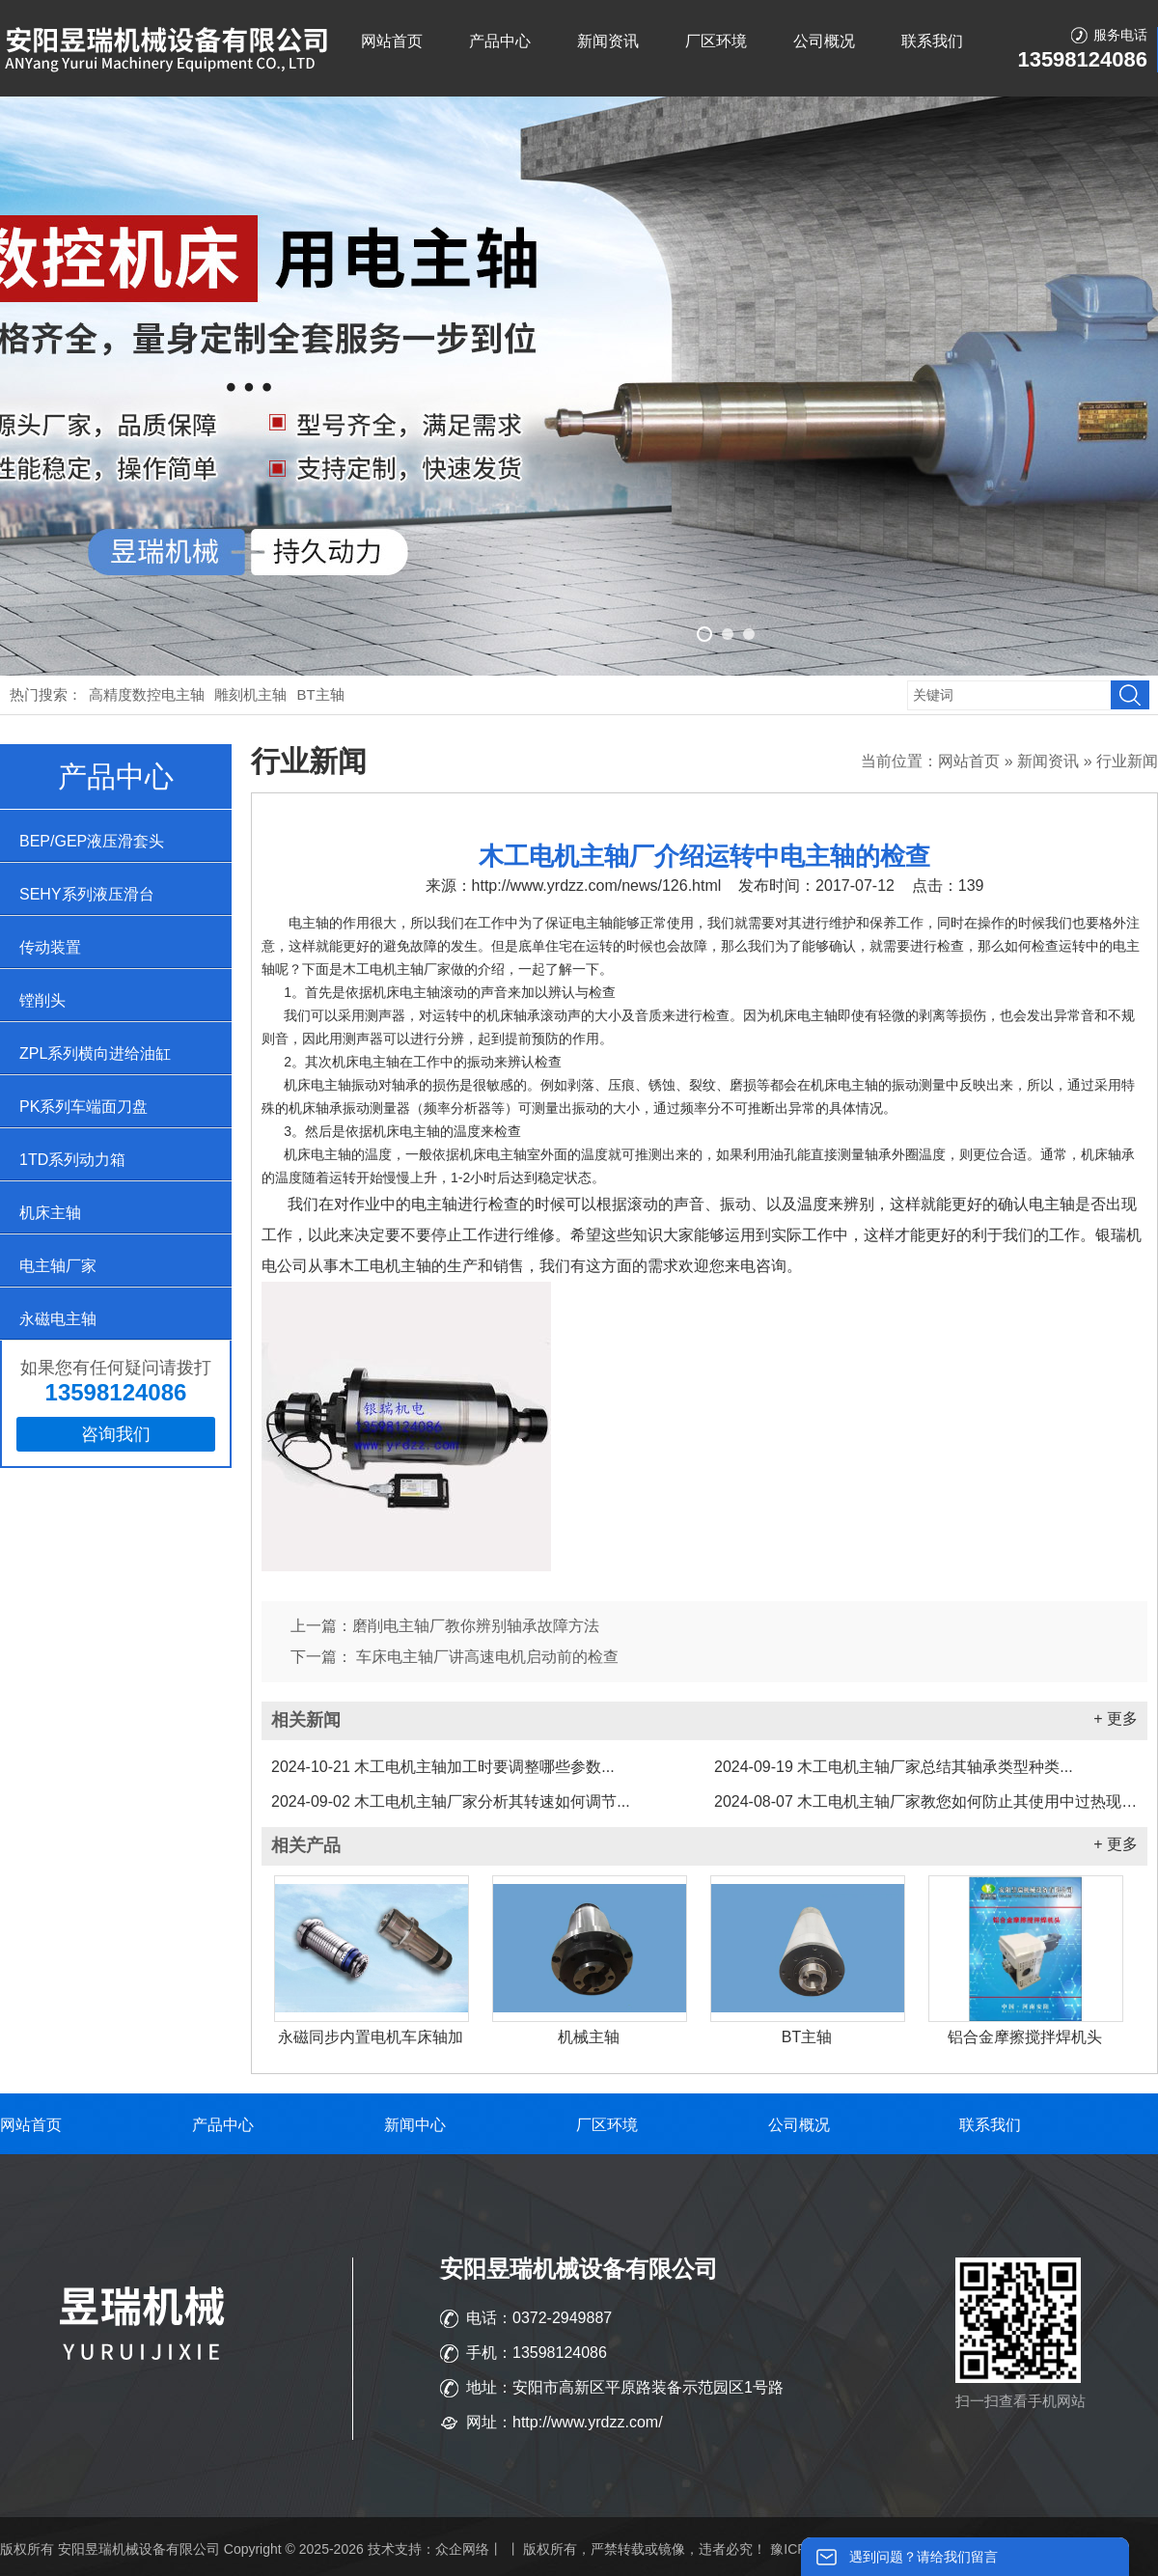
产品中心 (500, 41)
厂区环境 (716, 41)
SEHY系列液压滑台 (86, 894)
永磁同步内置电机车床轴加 (370, 2037)
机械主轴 (589, 2037)
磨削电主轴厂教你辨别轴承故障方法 (475, 1626)
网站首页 (392, 41)
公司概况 (824, 41)
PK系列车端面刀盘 (83, 1106)
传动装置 (50, 947)
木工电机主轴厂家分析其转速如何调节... (450, 1801)
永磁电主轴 (57, 1319)
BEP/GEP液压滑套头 (91, 841)
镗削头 (42, 1000)
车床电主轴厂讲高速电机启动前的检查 (485, 1656)
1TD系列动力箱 (72, 1159)
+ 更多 (1115, 1718)
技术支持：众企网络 (428, 2549)
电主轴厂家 (57, 1266)
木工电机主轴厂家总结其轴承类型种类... (893, 1767)
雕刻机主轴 (250, 694)
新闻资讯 (608, 41)
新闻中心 (415, 2125)
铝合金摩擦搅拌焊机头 (1025, 2037)
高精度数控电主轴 (147, 694)
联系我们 (932, 41)
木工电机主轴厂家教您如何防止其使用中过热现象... (926, 1801)
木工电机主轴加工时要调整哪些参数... (443, 1767)
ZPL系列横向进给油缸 (95, 1053)
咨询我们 (116, 1434)
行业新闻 (1127, 761)
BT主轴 (321, 694)
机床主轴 (50, 1213)
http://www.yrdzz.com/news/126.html (597, 885)
